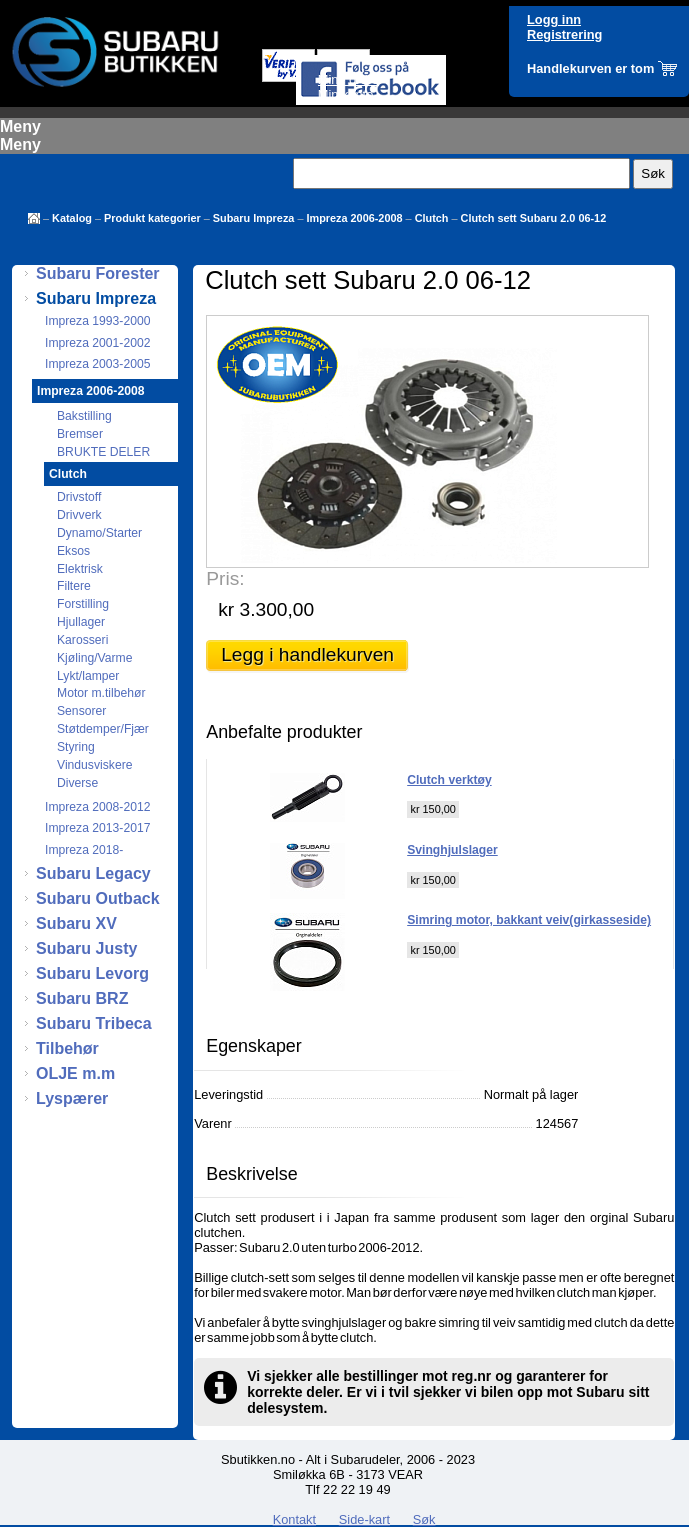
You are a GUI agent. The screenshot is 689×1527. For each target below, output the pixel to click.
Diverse (77, 783)
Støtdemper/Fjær (103, 729)
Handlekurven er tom (590, 68)
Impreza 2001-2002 (97, 343)
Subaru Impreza (254, 218)
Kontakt (294, 1519)
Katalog (72, 218)
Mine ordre (348, 79)
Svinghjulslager (452, 850)
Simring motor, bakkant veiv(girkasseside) (529, 920)
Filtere (74, 586)
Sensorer (81, 711)
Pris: (225, 578)
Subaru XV (76, 923)
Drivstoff (79, 497)
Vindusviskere (94, 765)
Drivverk (79, 515)
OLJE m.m (75, 1073)
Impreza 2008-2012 (97, 807)
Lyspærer (72, 1098)
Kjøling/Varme (94, 658)
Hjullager (81, 622)
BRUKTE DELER (103, 452)
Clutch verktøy (449, 780)
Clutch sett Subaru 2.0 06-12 (534, 218)
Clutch (432, 218)
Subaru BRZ (82, 998)
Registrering (564, 34)
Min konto (345, 94)
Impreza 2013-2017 (97, 828)
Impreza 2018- (84, 850)
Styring (76, 747)
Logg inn (554, 19)
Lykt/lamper (88, 676)
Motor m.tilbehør (101, 693)
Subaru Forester (98, 273)
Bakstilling (84, 416)
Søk (424, 1519)
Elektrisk (80, 569)
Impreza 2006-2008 (354, 218)
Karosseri (82, 640)
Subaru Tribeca (94, 1023)
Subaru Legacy (93, 873)
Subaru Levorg (92, 973)
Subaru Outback (98, 898)
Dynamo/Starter (99, 533)
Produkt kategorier (152, 218)
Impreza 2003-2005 (97, 364)
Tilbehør (67, 1048)
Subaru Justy (86, 948)
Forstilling (83, 604)
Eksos (73, 551)
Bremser (80, 434)
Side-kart (364, 1519)
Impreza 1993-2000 (97, 321)
